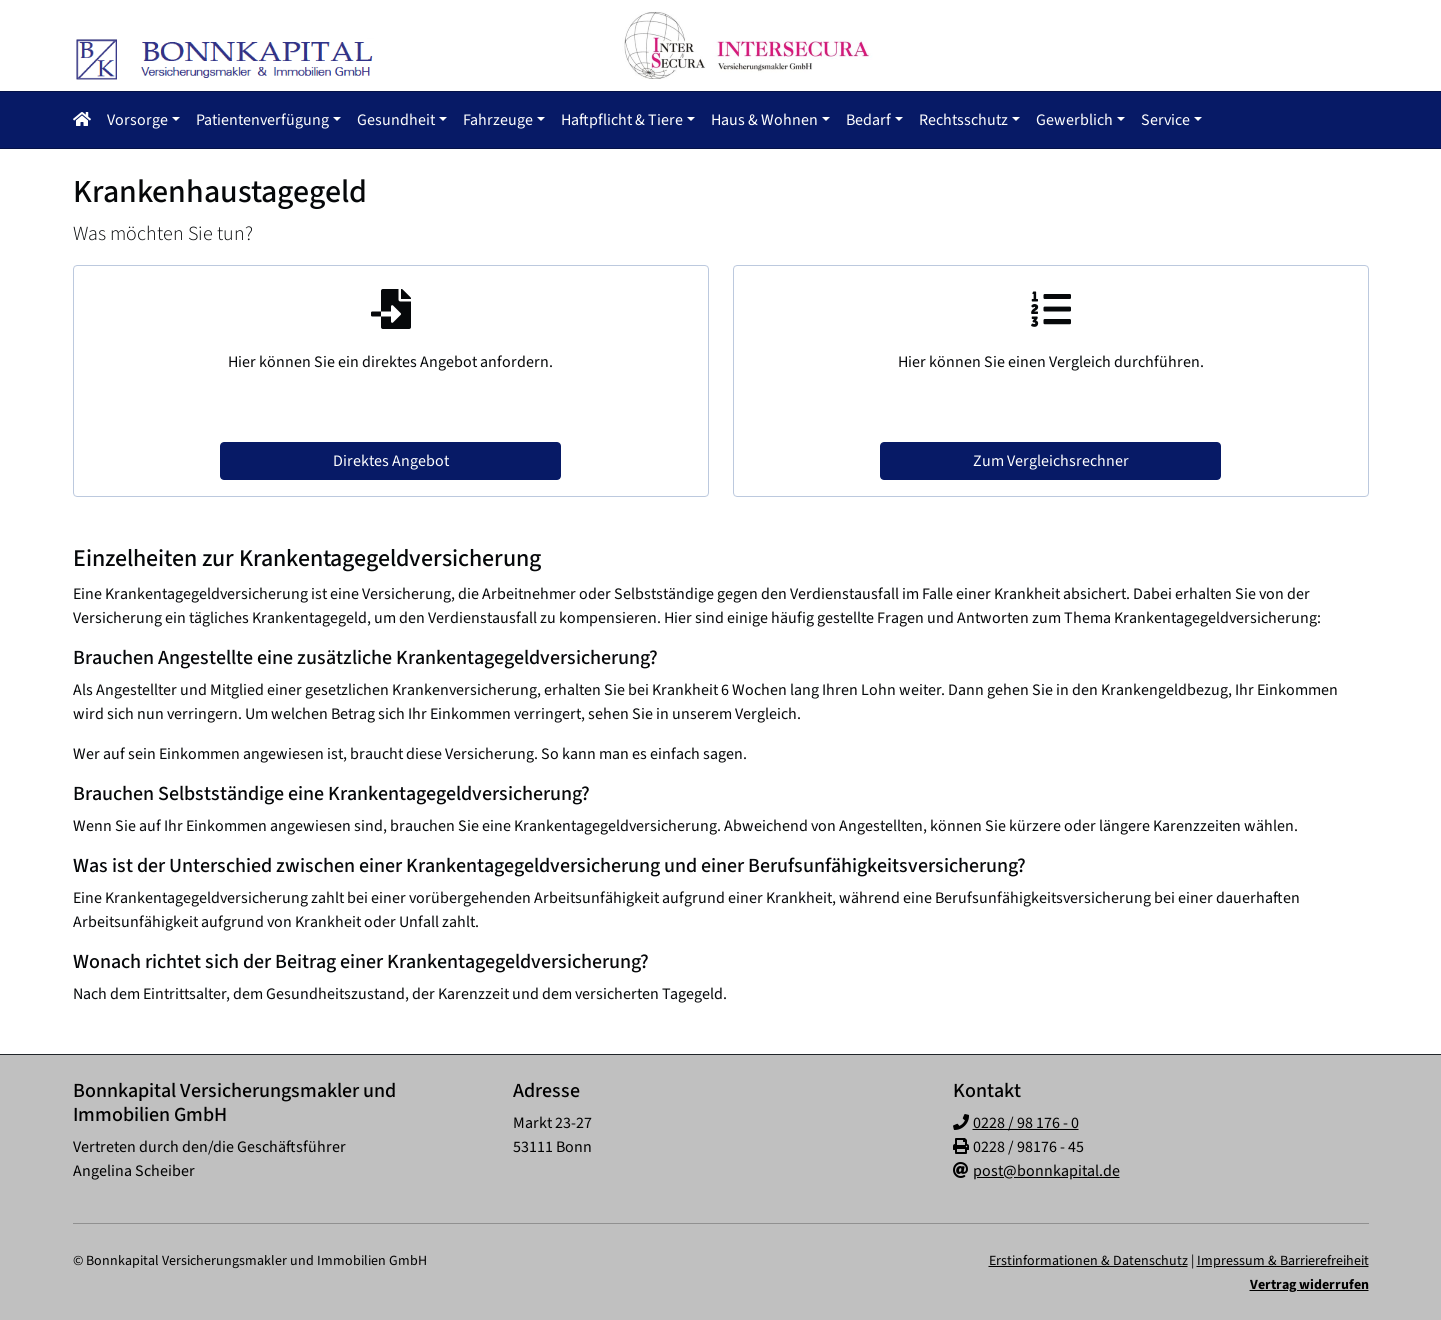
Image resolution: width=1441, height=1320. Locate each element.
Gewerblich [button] (1074, 120)
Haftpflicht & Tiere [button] (622, 120)
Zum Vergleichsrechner (1051, 461)
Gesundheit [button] (396, 120)
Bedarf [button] (868, 120)
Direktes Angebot (391, 461)
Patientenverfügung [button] (262, 120)
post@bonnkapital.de (1046, 1171)
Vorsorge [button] (137, 120)
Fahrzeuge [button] (498, 120)
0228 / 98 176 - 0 (1026, 1123)
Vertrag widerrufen (1309, 1285)
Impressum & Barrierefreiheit (1283, 1261)
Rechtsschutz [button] (963, 120)
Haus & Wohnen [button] (764, 120)
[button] (86, 120)
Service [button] (1165, 120)
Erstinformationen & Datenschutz (1088, 1261)
